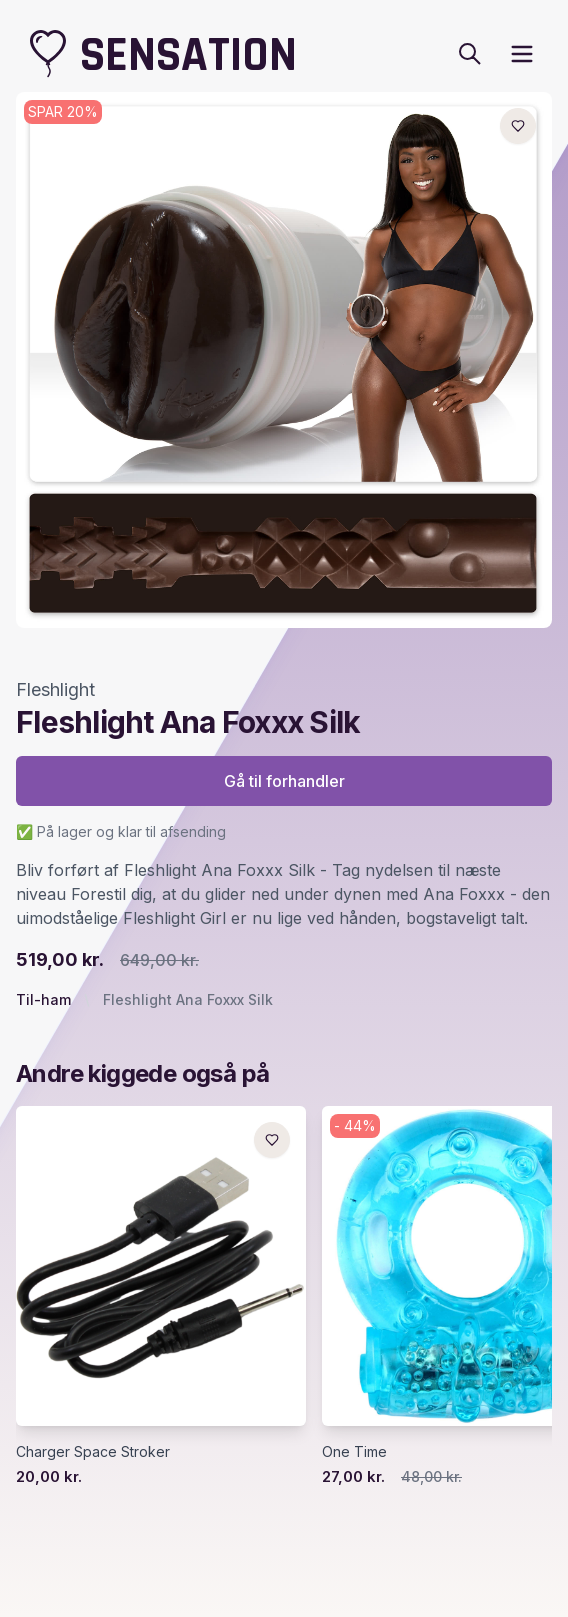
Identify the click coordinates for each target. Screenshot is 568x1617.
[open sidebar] (522, 54)
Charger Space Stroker (93, 1451)
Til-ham (43, 999)
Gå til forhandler (284, 781)
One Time (354, 1451)
